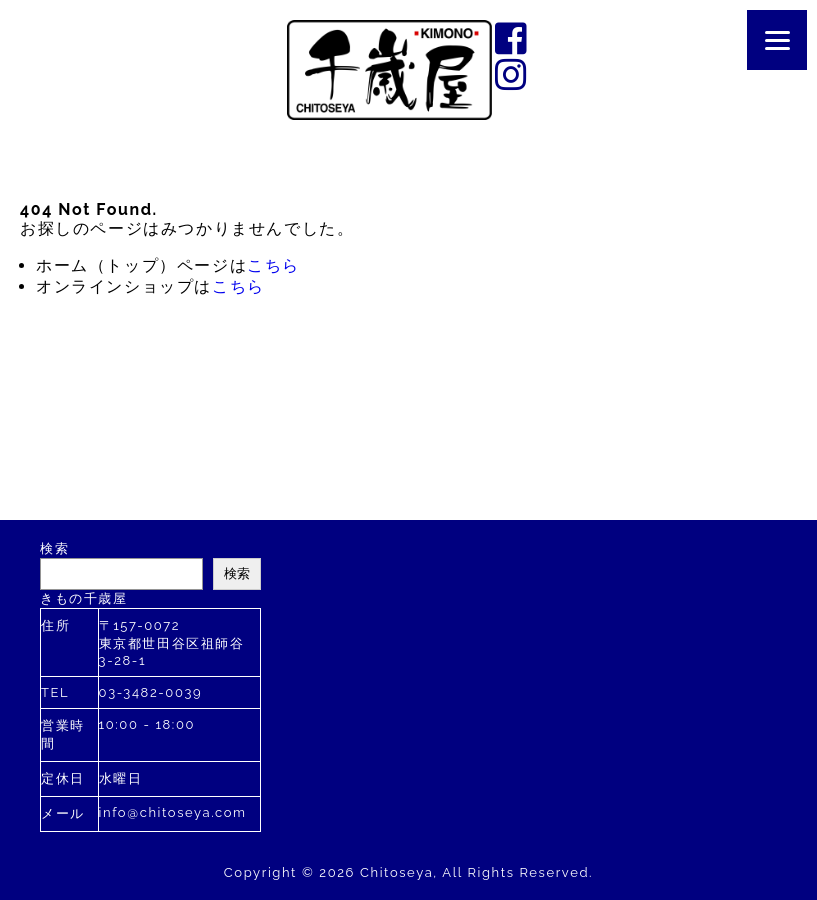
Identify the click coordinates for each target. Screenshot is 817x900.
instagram (513, 74)
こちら (273, 265)
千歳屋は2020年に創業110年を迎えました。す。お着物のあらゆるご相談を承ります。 (389, 70)
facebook (513, 38)
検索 (54, 548)
